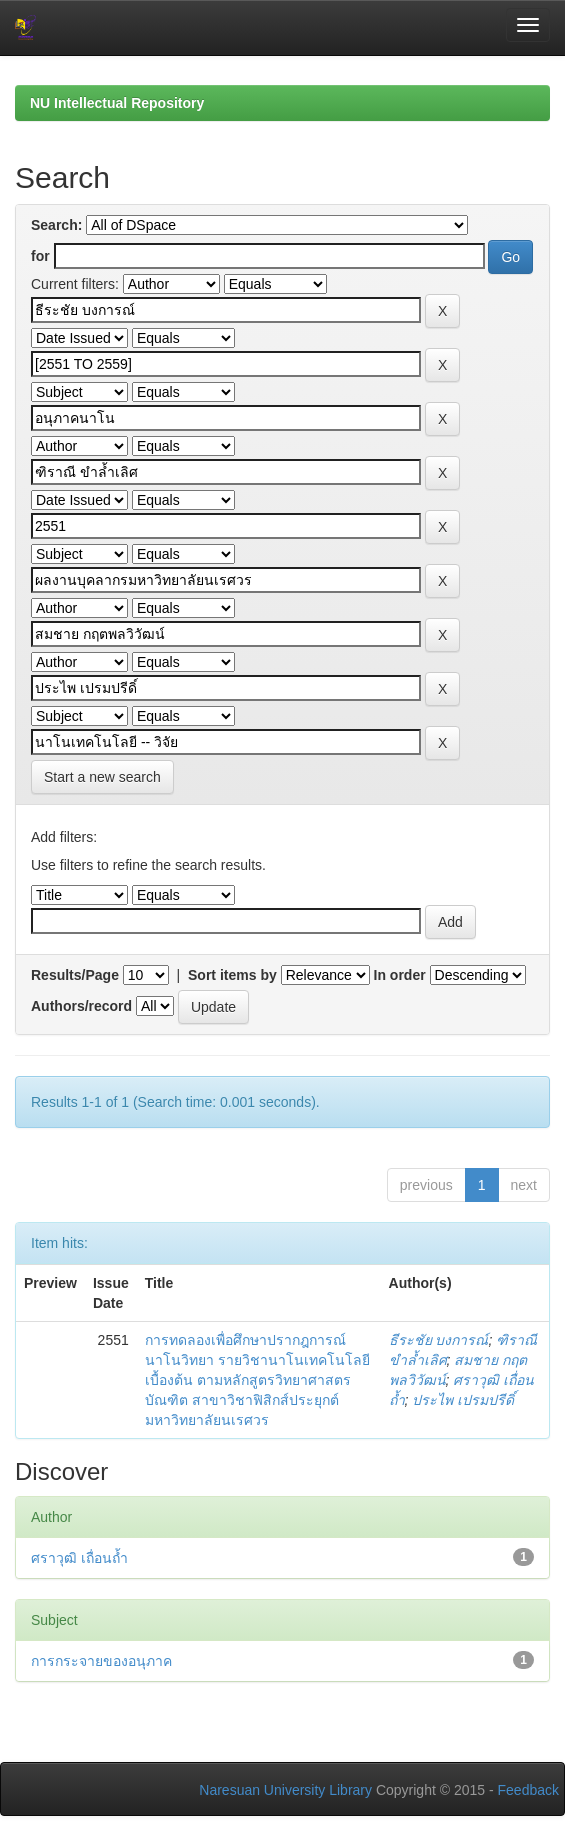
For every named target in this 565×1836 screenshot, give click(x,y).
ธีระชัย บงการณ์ (439, 1340)
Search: (56, 225)
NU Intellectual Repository (117, 103)
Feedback (528, 1790)
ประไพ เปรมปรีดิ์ (463, 1400)
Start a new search (102, 777)
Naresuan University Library (285, 1790)
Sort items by (232, 975)
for (40, 256)
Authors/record (81, 1006)
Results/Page (75, 975)
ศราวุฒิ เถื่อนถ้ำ (79, 1558)
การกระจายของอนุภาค (101, 1661)
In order (400, 975)
